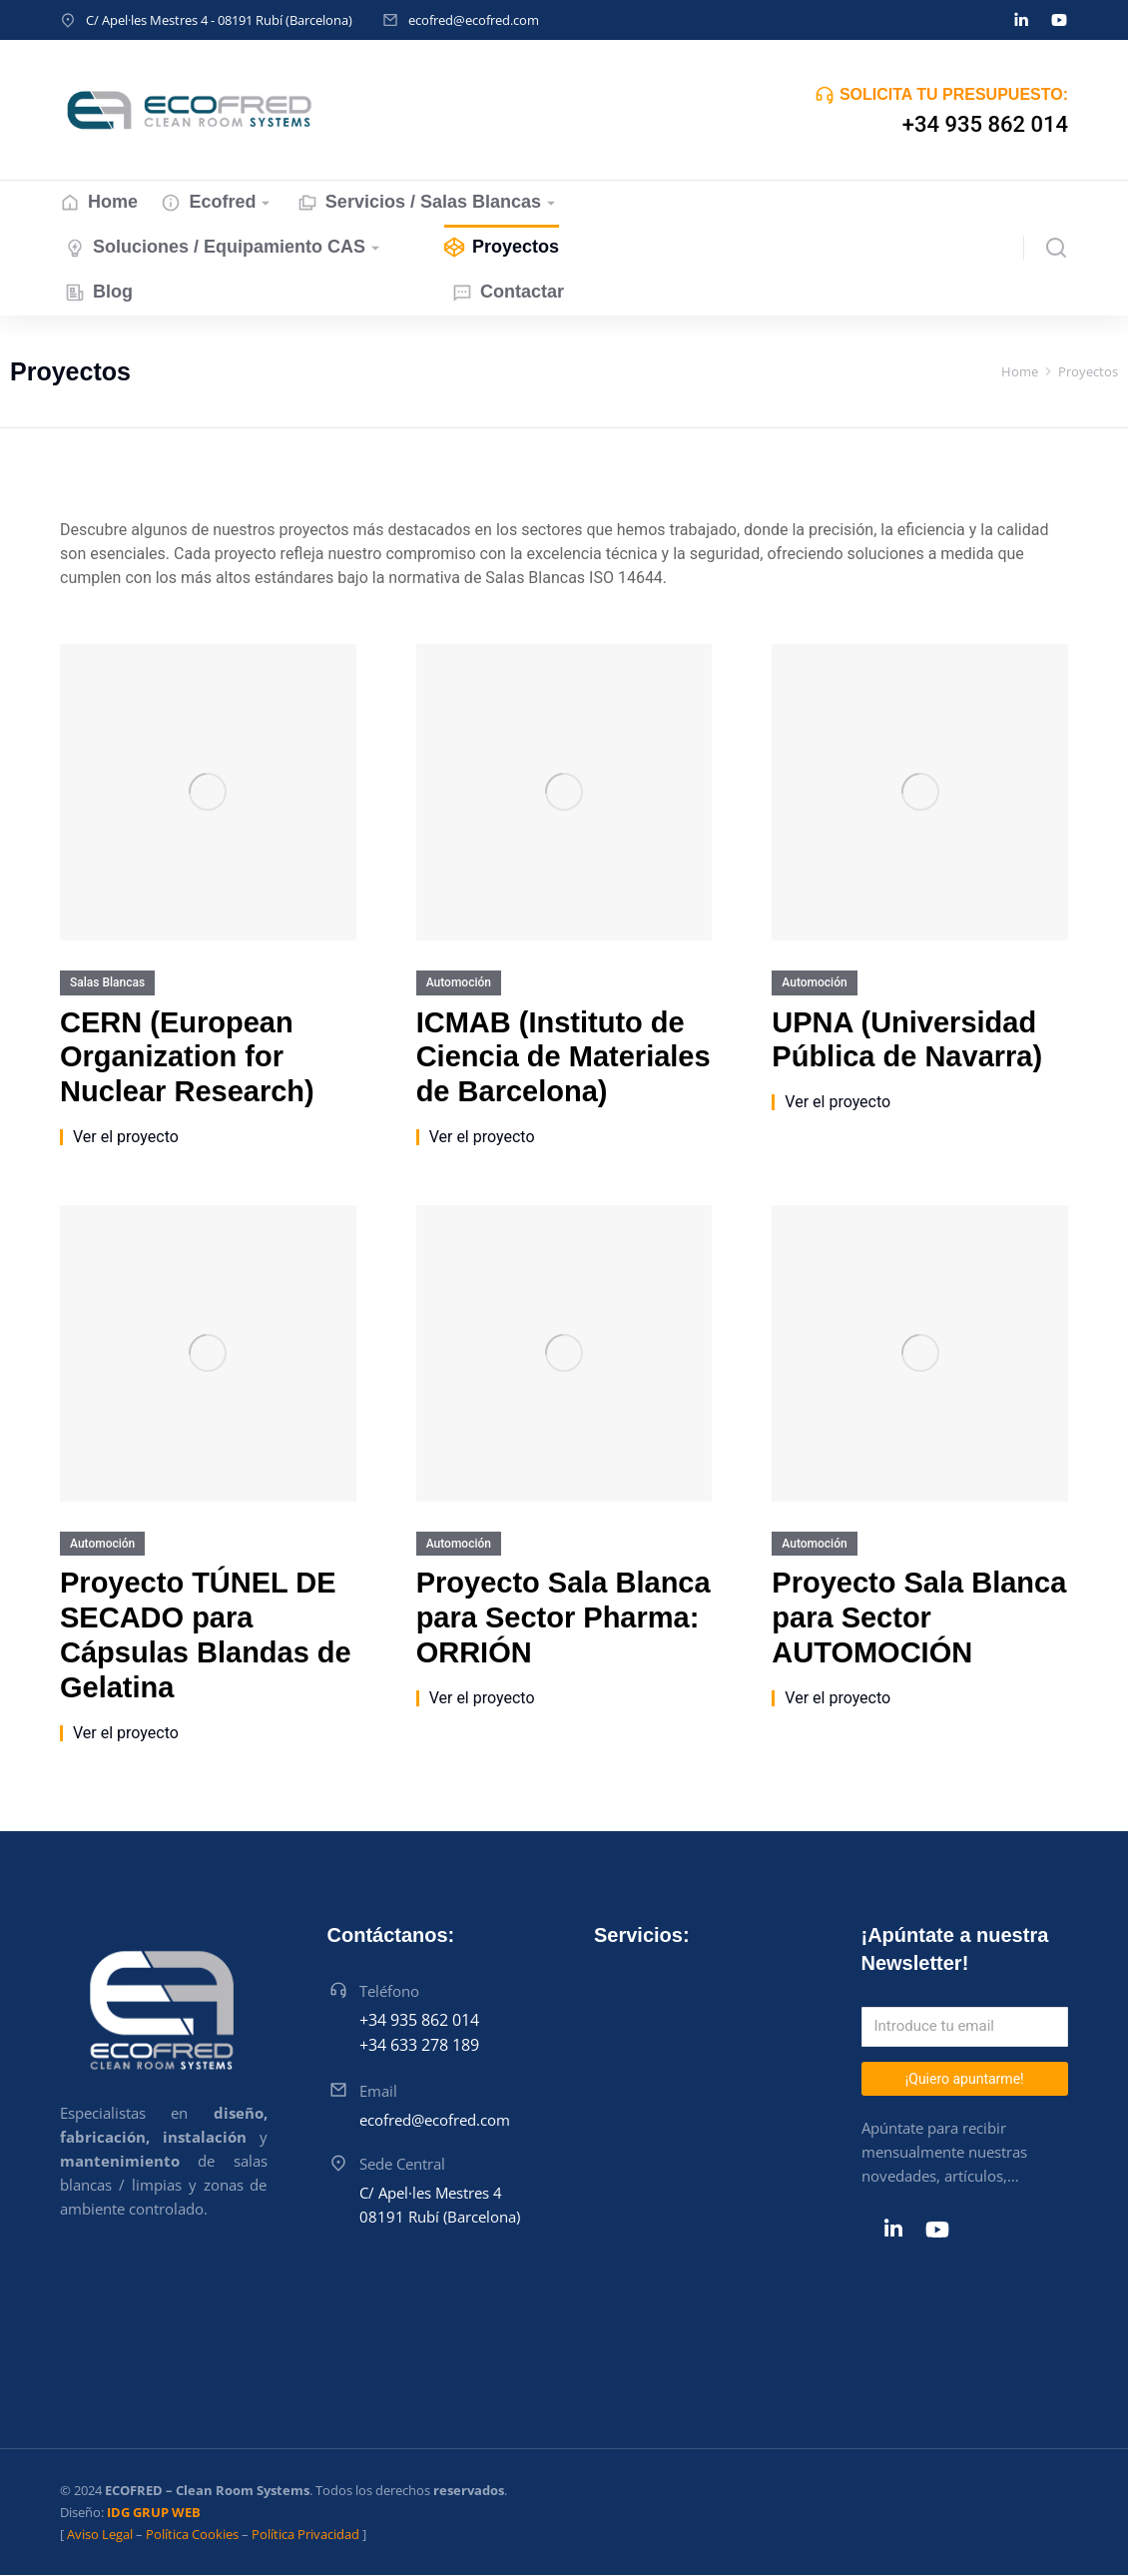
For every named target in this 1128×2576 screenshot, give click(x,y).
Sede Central (402, 2164)
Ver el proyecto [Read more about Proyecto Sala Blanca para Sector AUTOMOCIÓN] (837, 1698)
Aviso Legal (100, 2534)
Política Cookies (192, 2534)
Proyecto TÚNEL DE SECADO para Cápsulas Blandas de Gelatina (205, 1634)
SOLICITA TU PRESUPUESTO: (954, 94)
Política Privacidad (305, 2534)
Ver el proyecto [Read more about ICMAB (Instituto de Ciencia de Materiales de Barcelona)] (482, 1137)
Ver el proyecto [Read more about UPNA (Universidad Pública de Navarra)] (837, 1102)
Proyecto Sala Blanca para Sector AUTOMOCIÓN (919, 1617)
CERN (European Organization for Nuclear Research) (187, 1057)
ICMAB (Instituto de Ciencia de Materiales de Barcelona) (563, 1057)
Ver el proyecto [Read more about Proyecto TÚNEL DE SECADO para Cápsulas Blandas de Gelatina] (126, 1733)
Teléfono (389, 1991)
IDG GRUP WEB (154, 2512)
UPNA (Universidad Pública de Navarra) (907, 1039)
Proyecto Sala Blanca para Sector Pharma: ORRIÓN (563, 1617)
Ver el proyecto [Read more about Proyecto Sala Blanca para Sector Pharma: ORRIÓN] (482, 1698)
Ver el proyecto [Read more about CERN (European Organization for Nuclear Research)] (126, 1137)
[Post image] (208, 792)
